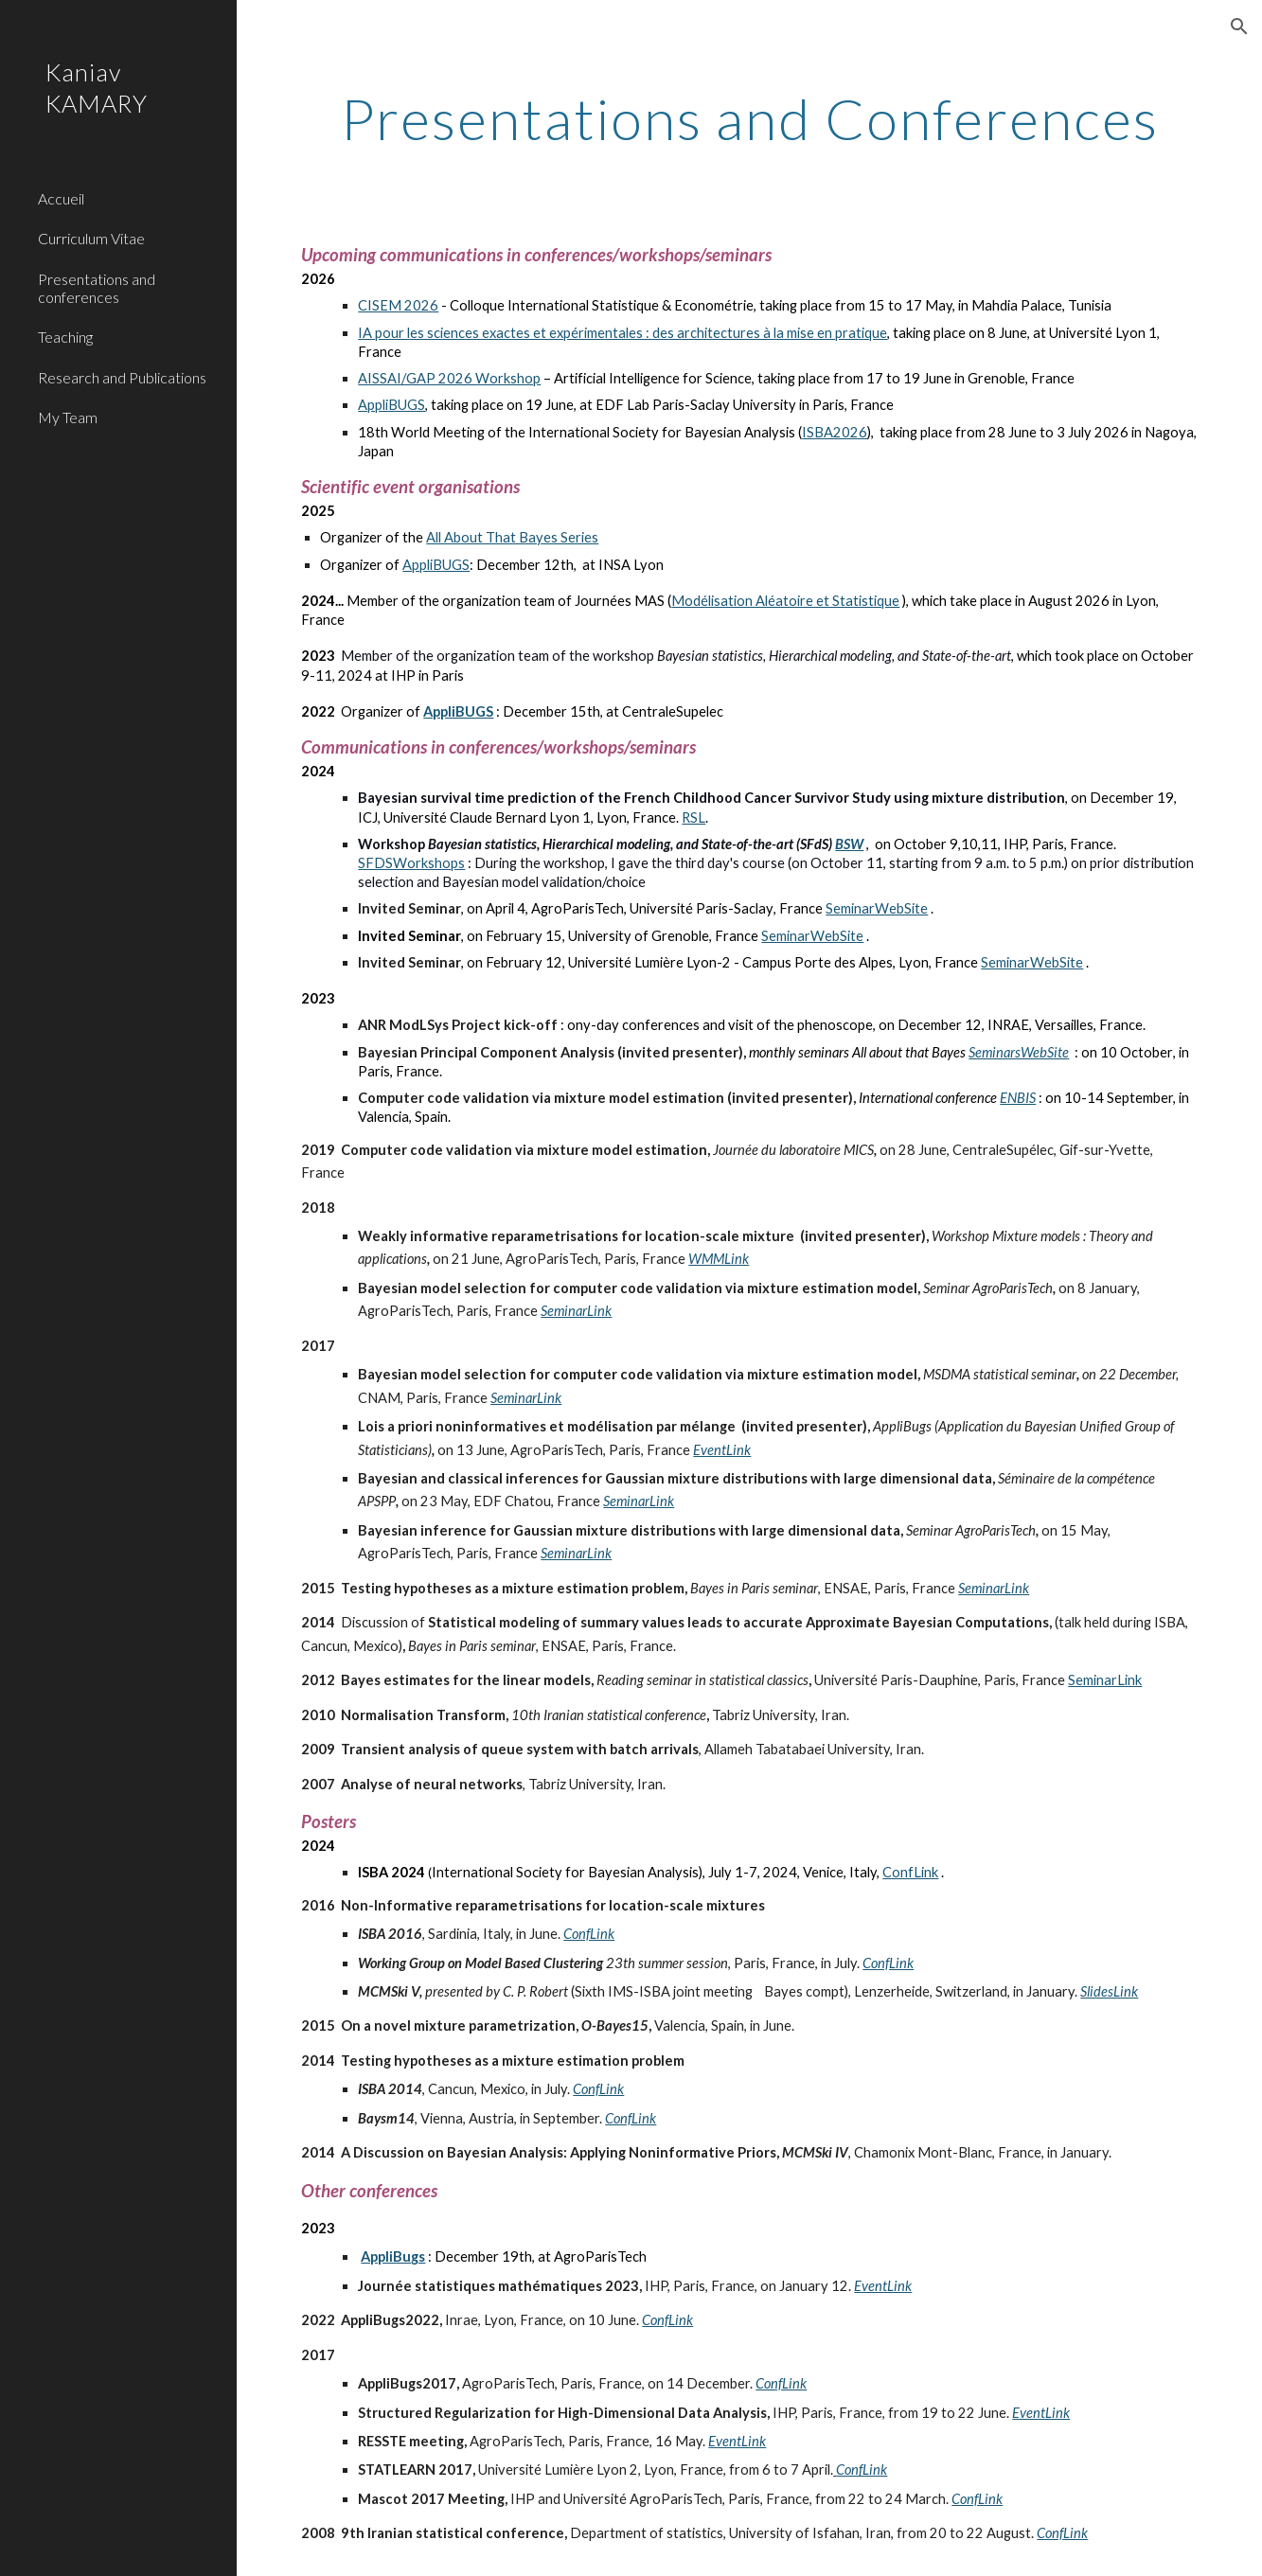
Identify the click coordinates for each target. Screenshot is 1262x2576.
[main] (748, 118)
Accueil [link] (61, 198)
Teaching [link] (65, 337)
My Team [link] (68, 417)
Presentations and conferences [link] (96, 288)
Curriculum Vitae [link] (91, 238)
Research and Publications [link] (122, 377)
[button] (1239, 26)
